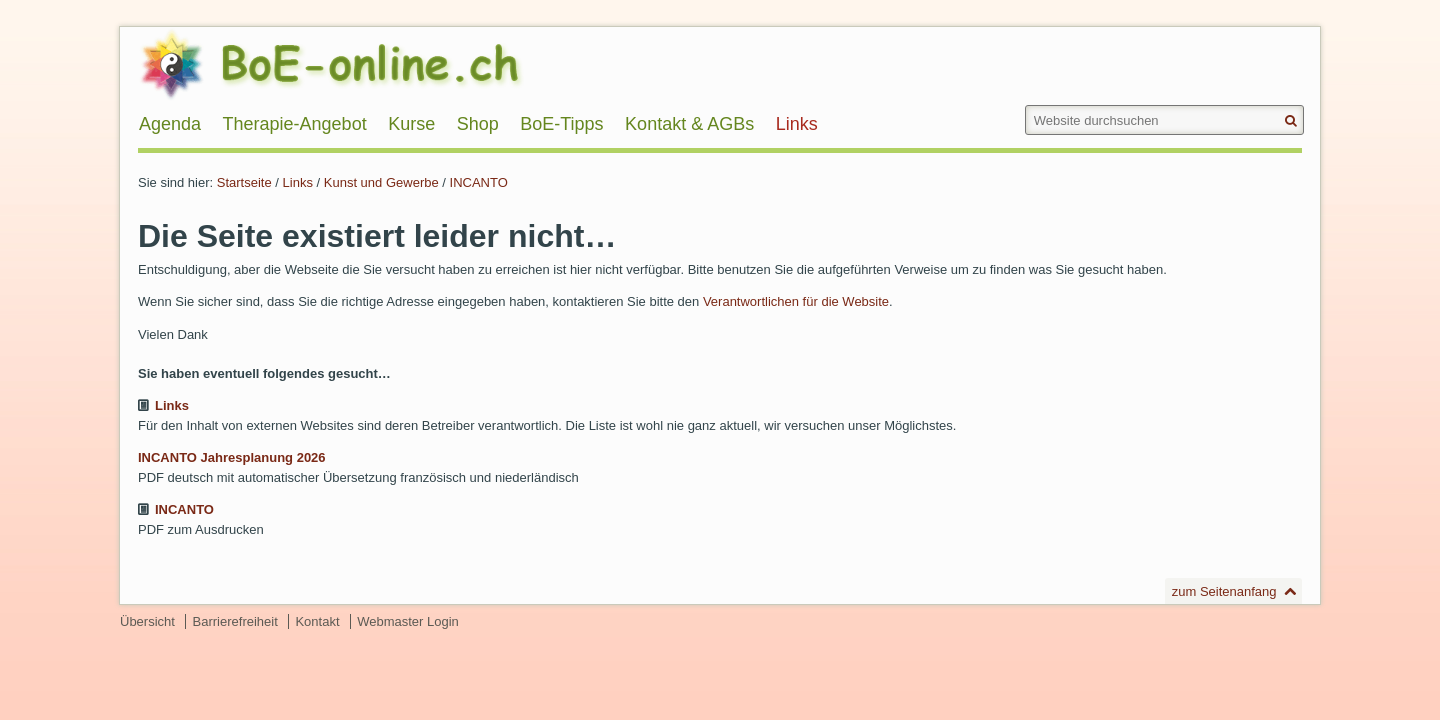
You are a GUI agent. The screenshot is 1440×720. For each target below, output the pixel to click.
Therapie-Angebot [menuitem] (295, 124)
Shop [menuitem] (478, 124)
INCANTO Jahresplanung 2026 (232, 457)
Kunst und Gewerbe (381, 182)
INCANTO (479, 182)
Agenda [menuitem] (170, 124)
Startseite (244, 182)
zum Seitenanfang (1224, 591)
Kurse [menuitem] (411, 124)
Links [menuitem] (797, 124)
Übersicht (147, 621)
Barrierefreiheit (235, 621)
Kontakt (317, 621)
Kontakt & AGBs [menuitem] (689, 124)
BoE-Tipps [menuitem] (561, 124)
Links (298, 182)
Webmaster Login (408, 621)
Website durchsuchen (1023, 104)
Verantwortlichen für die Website (796, 301)
